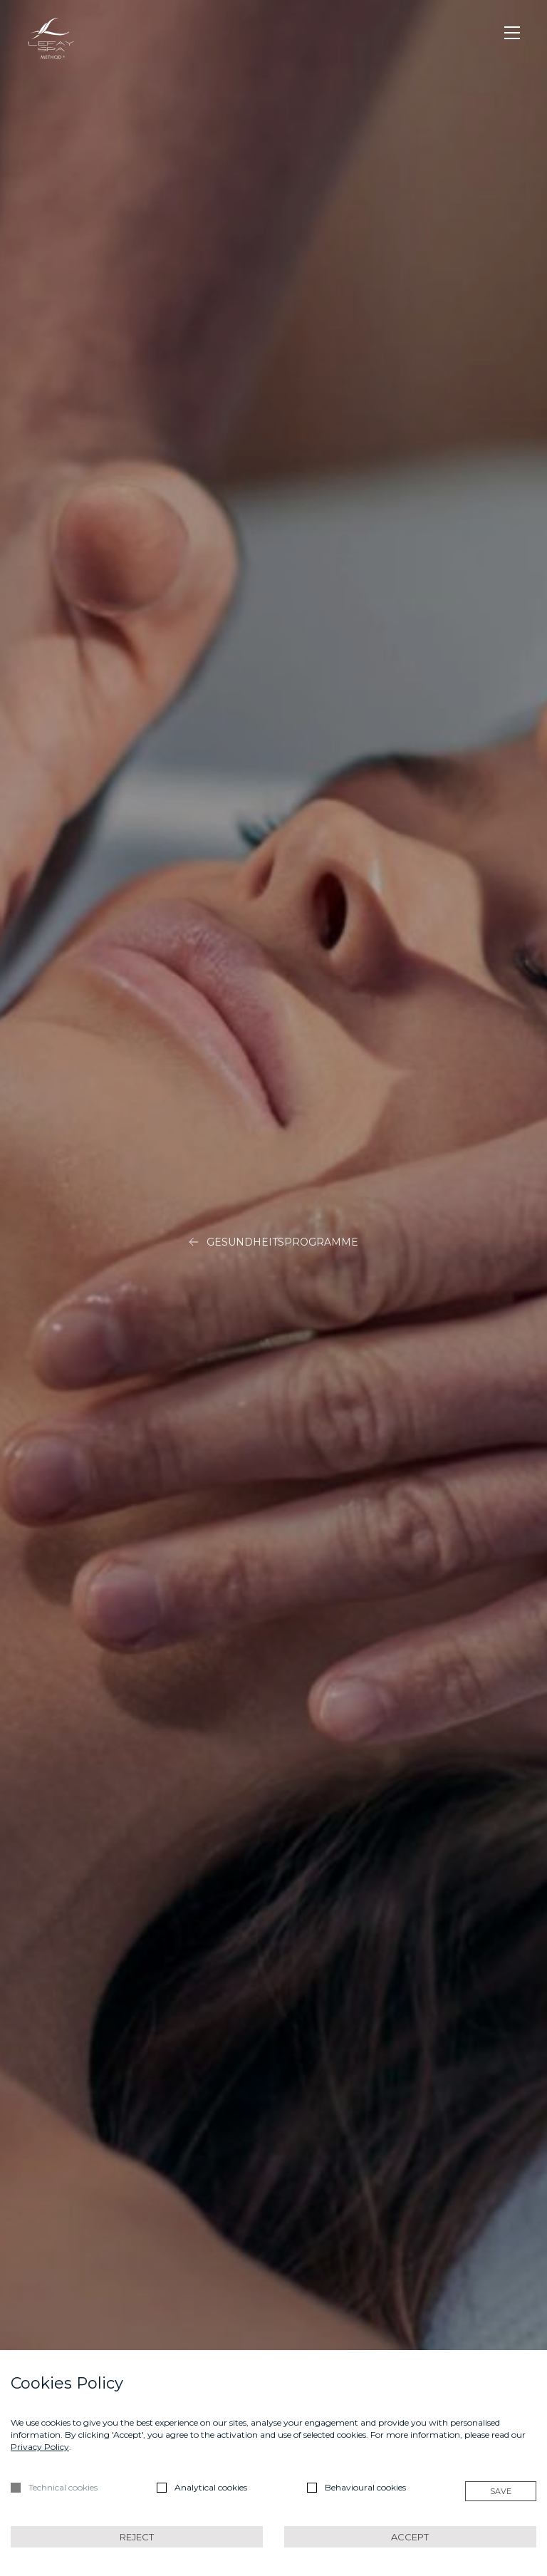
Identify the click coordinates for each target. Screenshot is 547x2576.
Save (500, 2491)
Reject (137, 2537)
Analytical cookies (210, 2487)
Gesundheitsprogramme (273, 1242)
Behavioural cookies (365, 2487)
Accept (410, 2537)
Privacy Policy (40, 2446)
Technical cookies (63, 2487)
